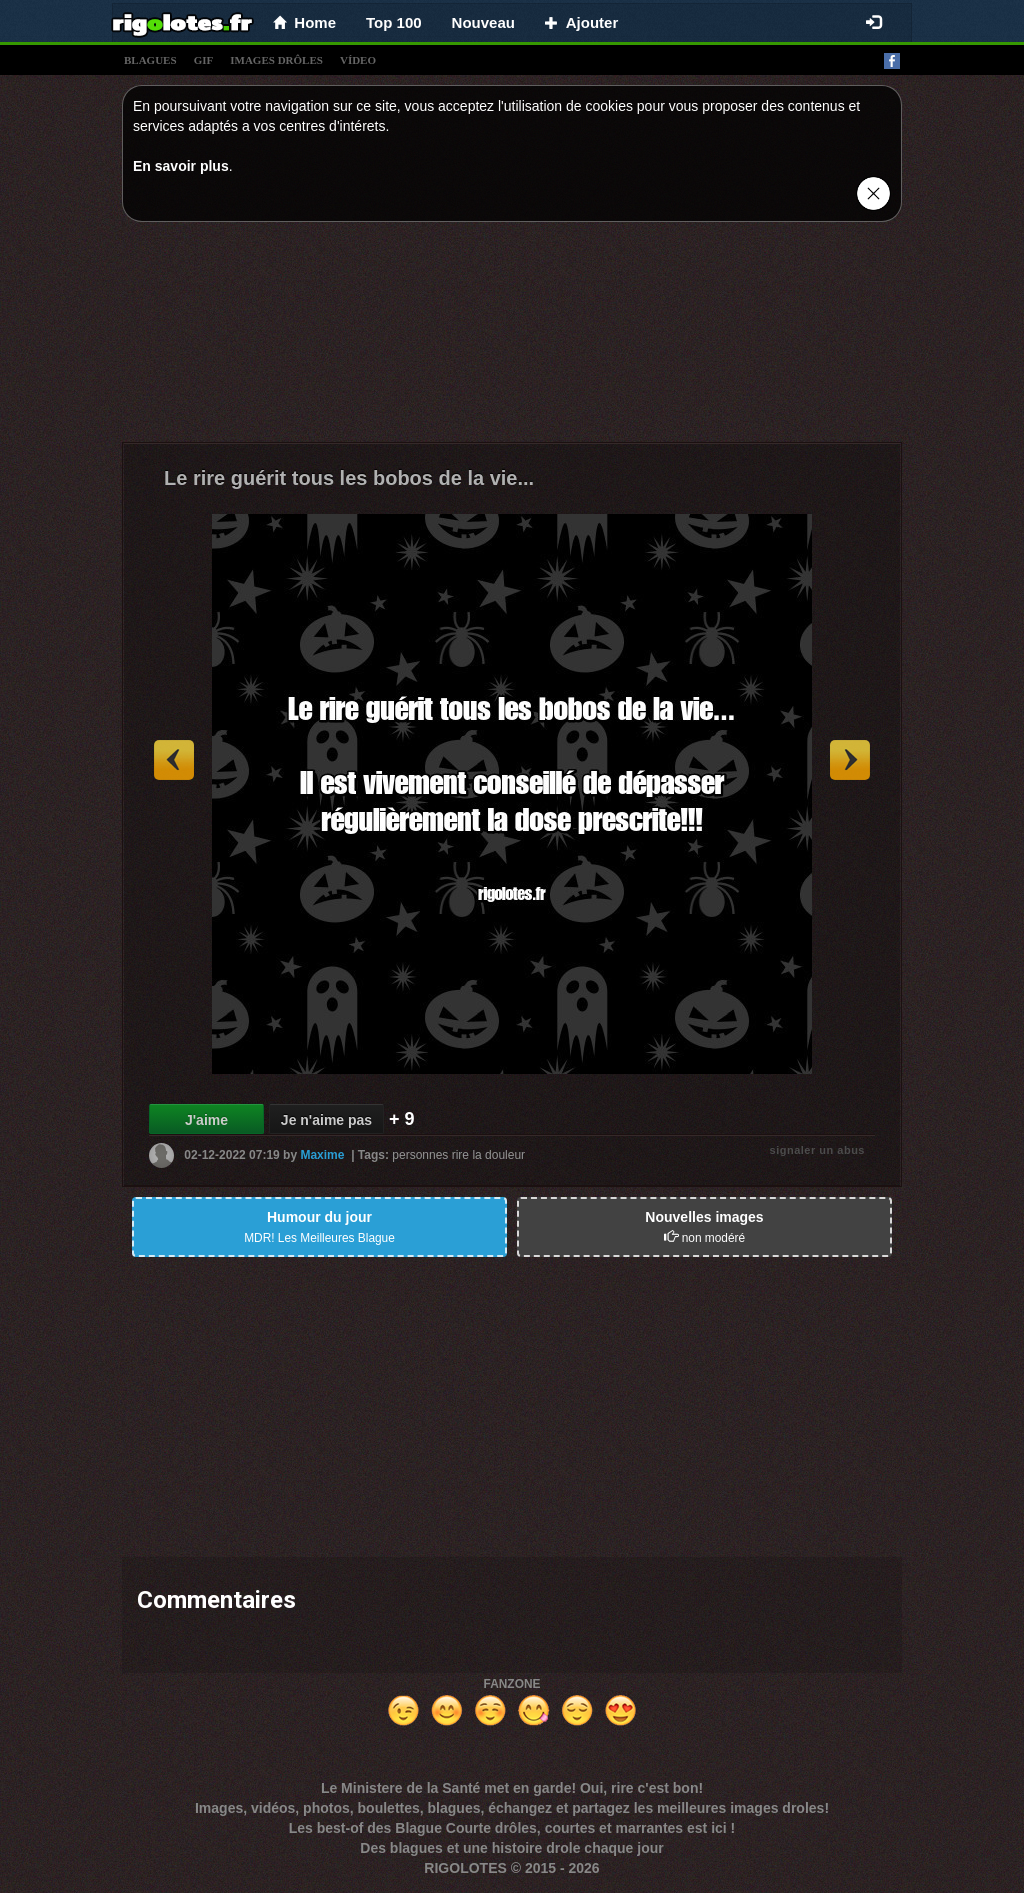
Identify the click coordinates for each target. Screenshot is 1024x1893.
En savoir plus (181, 166)
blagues (150, 60)
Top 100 (394, 22)
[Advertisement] (512, 337)
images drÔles (276, 60)
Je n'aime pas (326, 1120)
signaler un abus (817, 1150)
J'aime (206, 1120)
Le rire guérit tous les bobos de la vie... (349, 478)
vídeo (358, 60)
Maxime (322, 1155)
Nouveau (483, 22)
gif (204, 60)
